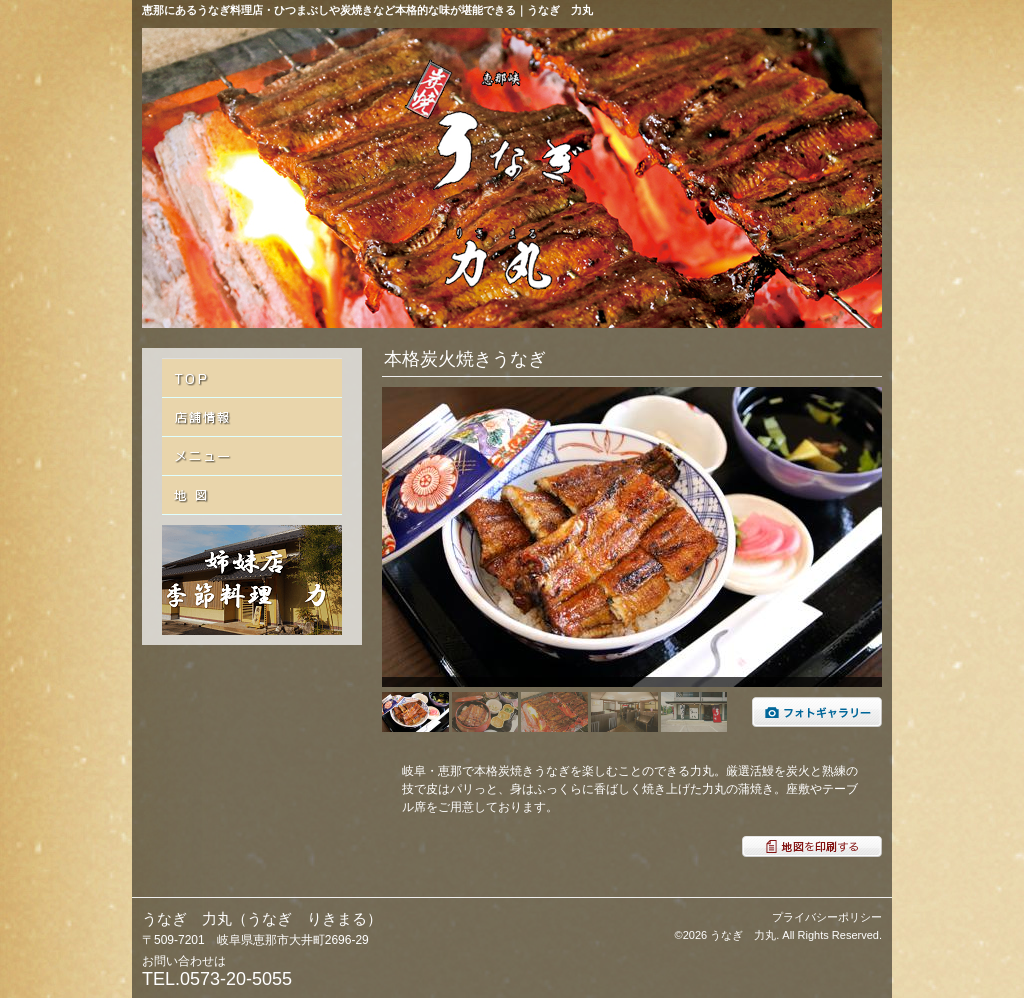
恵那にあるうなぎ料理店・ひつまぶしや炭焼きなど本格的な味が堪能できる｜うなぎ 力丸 (367, 10)
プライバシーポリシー (827, 917)
